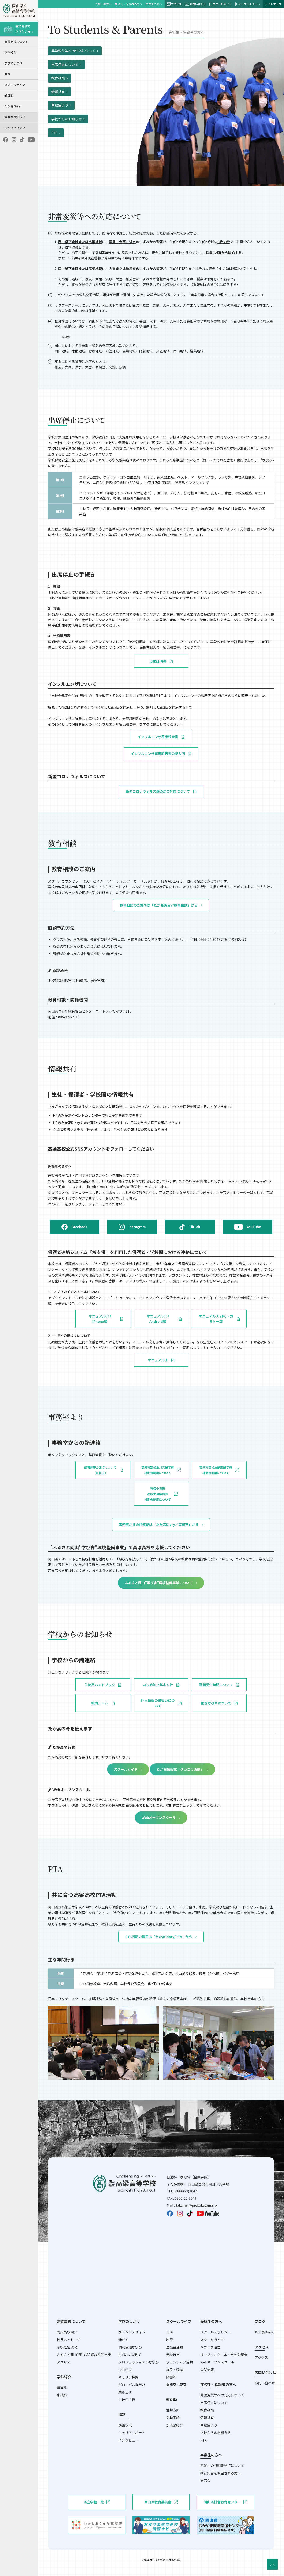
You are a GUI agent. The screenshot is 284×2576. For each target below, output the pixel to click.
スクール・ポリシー (215, 2332)
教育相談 (59, 77)
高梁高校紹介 (67, 2332)
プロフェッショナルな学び (138, 2361)
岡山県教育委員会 (161, 2502)
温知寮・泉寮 (176, 2384)
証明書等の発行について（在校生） (103, 1470)
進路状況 (125, 2425)
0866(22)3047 (186, 2191)
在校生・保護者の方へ (128, 4)
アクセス (174, 4)
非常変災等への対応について (74, 50)
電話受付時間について (219, 1684)
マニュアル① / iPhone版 (106, 1319)
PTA (55, 132)
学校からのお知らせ (68, 118)
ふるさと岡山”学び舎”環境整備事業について (161, 1582)
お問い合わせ (195, 4)
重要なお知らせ (14, 117)
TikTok (189, 1227)
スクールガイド (220, 4)
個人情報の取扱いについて (161, 1703)
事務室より (61, 105)
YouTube (247, 1227)
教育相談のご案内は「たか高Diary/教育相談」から (161, 905)
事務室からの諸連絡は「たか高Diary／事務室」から (161, 1524)
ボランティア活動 (179, 2361)
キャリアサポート (131, 2432)
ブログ (260, 2321)
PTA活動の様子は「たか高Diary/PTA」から (161, 1936)
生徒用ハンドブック (103, 1684)
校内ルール (103, 1703)
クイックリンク (14, 128)
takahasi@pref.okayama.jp (196, 2205)
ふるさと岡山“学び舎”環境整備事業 (84, 2354)
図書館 (171, 2376)
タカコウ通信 (210, 2347)
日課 (169, 2332)
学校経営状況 (67, 2347)
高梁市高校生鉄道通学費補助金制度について (219, 1470)
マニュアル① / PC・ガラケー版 (219, 1319)
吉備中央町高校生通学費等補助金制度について (161, 1493)
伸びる (123, 2339)
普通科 (62, 2387)
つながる (125, 2369)
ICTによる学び (129, 2354)
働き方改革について (219, 1703)
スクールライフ (14, 85)
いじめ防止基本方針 (161, 1684)
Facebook (74, 1227)
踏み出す (125, 2392)
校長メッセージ (69, 2339)
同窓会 (205, 2480)
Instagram (132, 1227)
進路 (7, 74)
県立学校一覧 (96, 2502)
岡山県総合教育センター (225, 2502)
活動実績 (173, 2417)
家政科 (62, 2394)
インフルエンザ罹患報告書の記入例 (161, 753)
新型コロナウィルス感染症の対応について (161, 791)
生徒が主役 (126, 2399)
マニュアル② (161, 1360)
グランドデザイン (131, 2332)
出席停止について (66, 64)
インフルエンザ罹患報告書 (161, 736)
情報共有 (59, 91)
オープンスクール (247, 4)
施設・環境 (174, 2369)
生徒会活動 (174, 2347)
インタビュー (128, 2440)
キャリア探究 (128, 2376)
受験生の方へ (103, 4)
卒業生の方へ (154, 4)
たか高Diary (12, 106)
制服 (169, 2339)
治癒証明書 (161, 661)
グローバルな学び (131, 2384)
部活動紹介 (174, 2425)
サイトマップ (273, 4)
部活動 (8, 95)
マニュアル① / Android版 (164, 1319)
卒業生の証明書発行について (222, 2465)
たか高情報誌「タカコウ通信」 (182, 1769)
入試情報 (207, 2369)
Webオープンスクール (161, 1817)
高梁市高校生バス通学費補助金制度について (161, 1470)
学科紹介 (10, 52)
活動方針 (173, 2409)
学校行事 (173, 2354)
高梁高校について (16, 41)
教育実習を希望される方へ (220, 2473)
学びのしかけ (13, 63)
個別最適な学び (130, 2347)
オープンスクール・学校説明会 (223, 2354)
